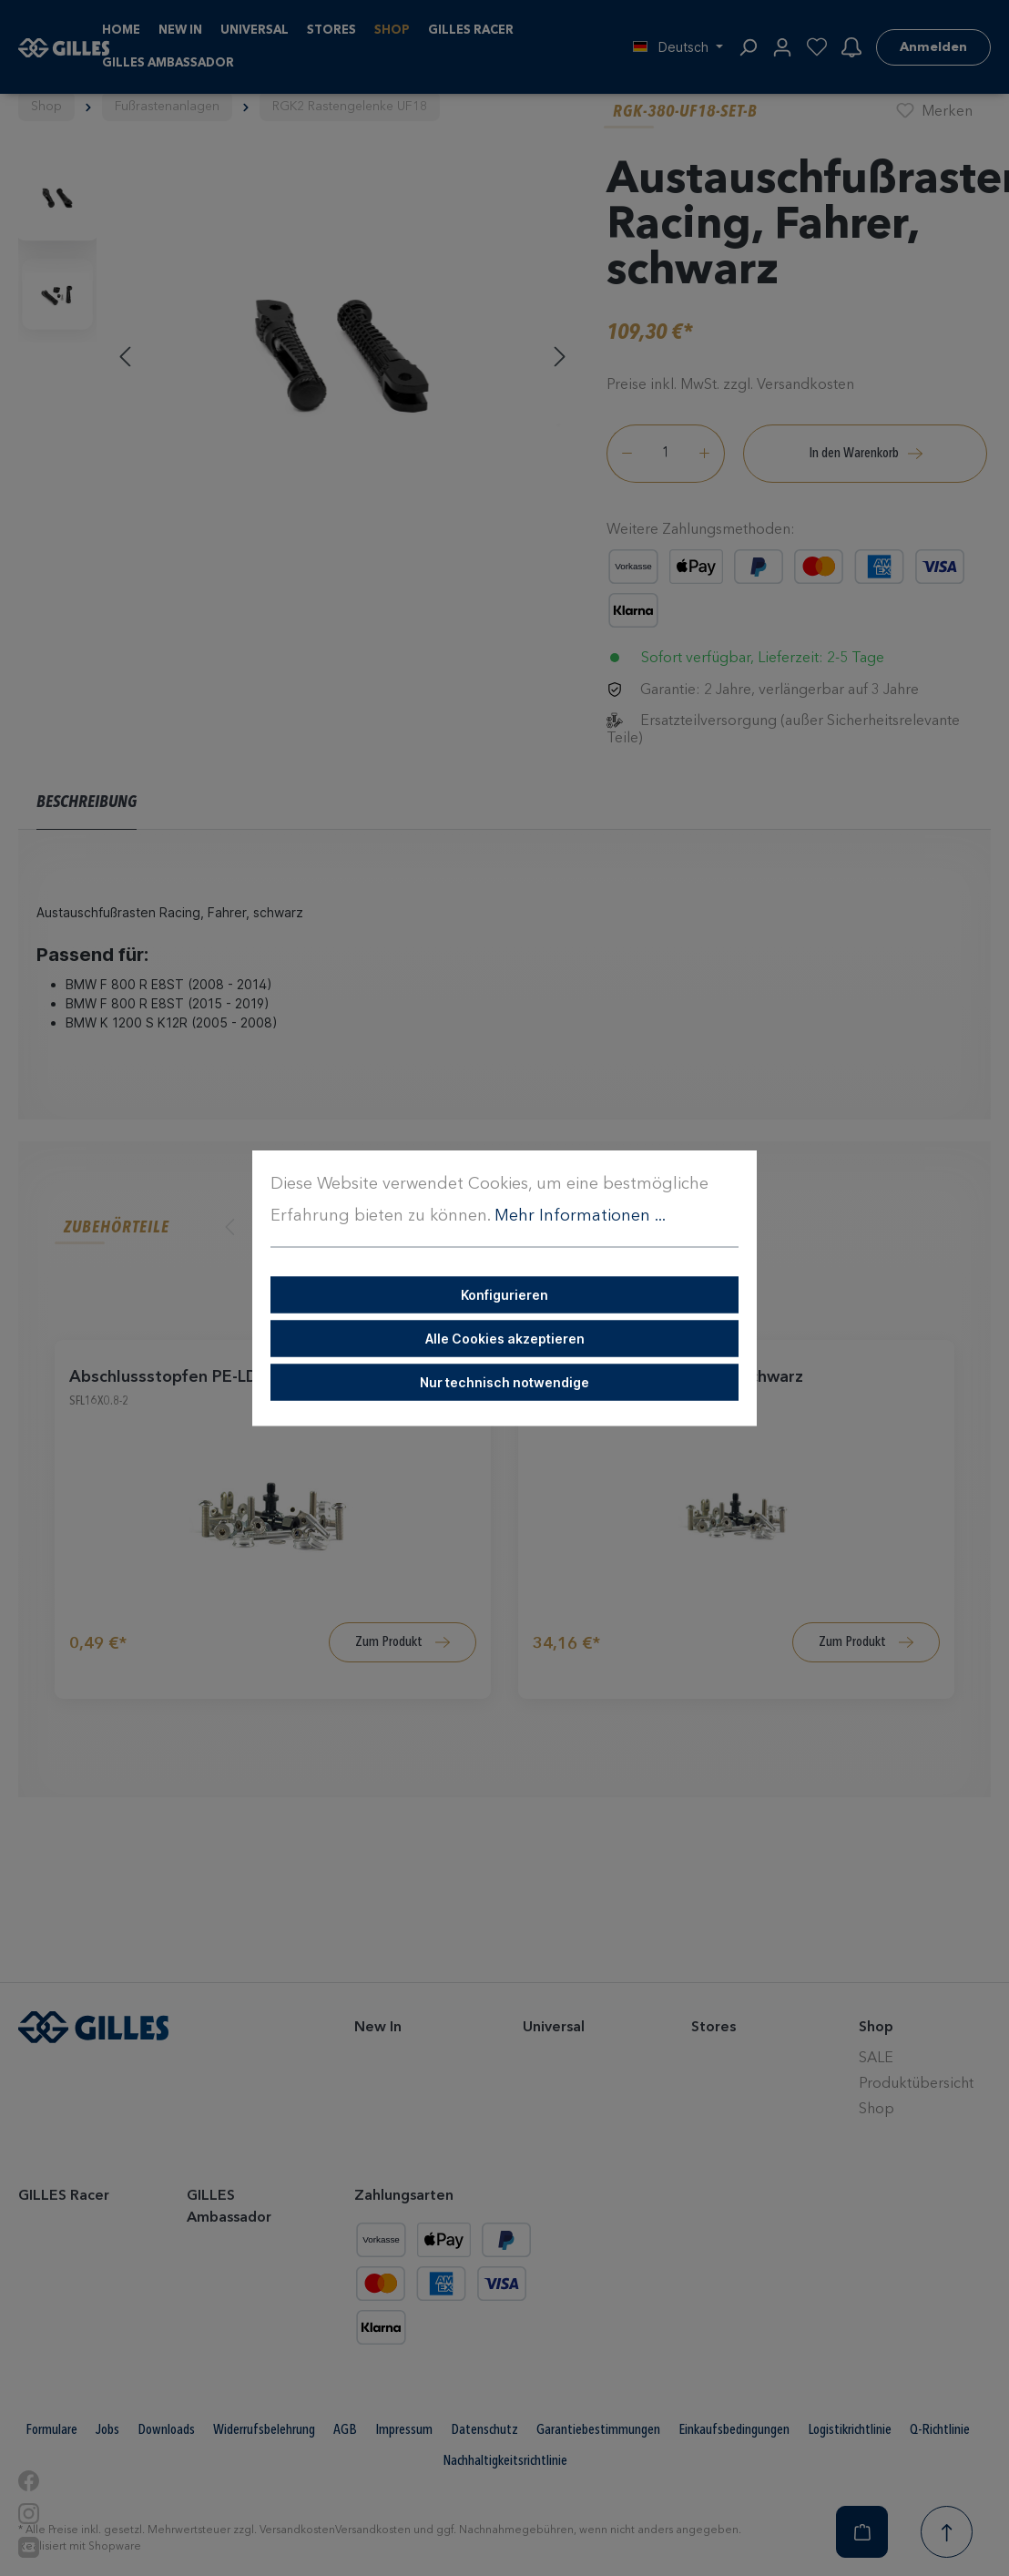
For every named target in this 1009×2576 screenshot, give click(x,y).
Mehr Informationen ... (580, 1216)
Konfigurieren (504, 1295)
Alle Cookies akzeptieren (505, 1338)
